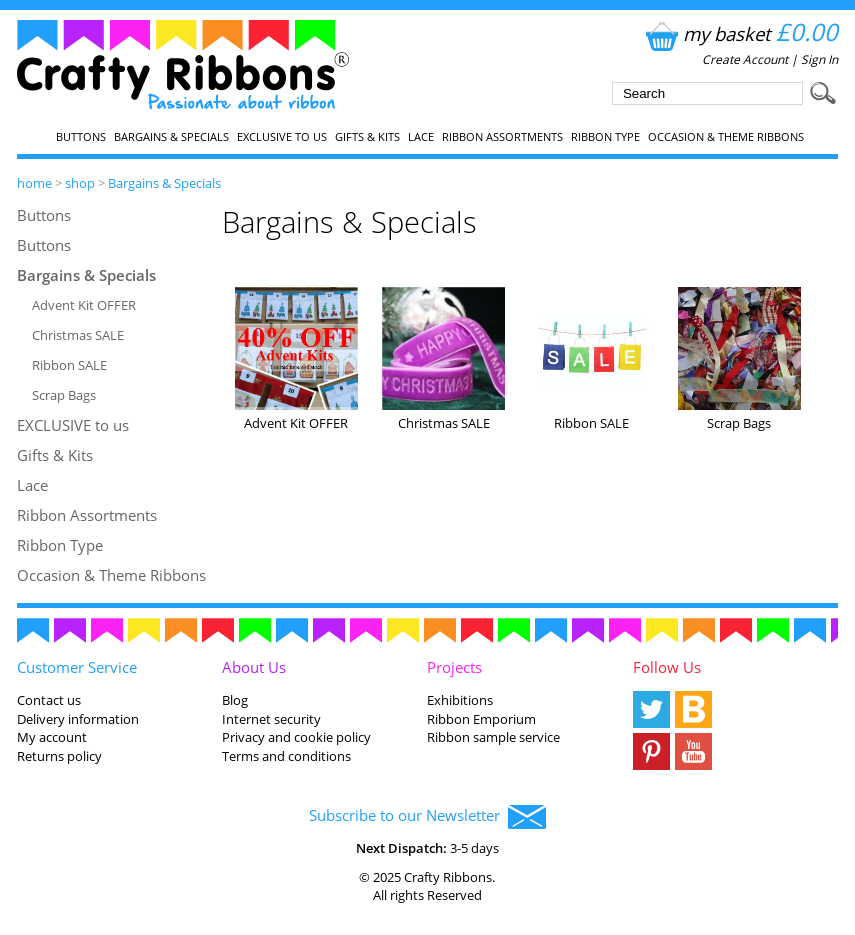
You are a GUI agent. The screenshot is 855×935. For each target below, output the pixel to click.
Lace (421, 137)
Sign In (819, 59)
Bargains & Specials (171, 137)
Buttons (81, 137)
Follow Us (667, 667)
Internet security (271, 719)
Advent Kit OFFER (84, 305)
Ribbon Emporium (481, 719)
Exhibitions (460, 700)
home (34, 183)
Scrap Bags (64, 395)
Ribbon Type (605, 137)
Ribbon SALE (69, 365)
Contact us (49, 700)
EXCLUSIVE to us (282, 137)
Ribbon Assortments (502, 137)
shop (80, 183)
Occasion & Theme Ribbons (726, 137)
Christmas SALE (78, 335)
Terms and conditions (286, 756)
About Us (254, 667)
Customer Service (77, 667)
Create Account (745, 59)
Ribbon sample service (493, 737)
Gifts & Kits (367, 137)
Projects (454, 667)
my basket (739, 33)
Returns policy (59, 756)
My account (52, 737)
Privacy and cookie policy (296, 737)
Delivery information (78, 719)
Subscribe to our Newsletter (427, 817)
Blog (235, 700)
